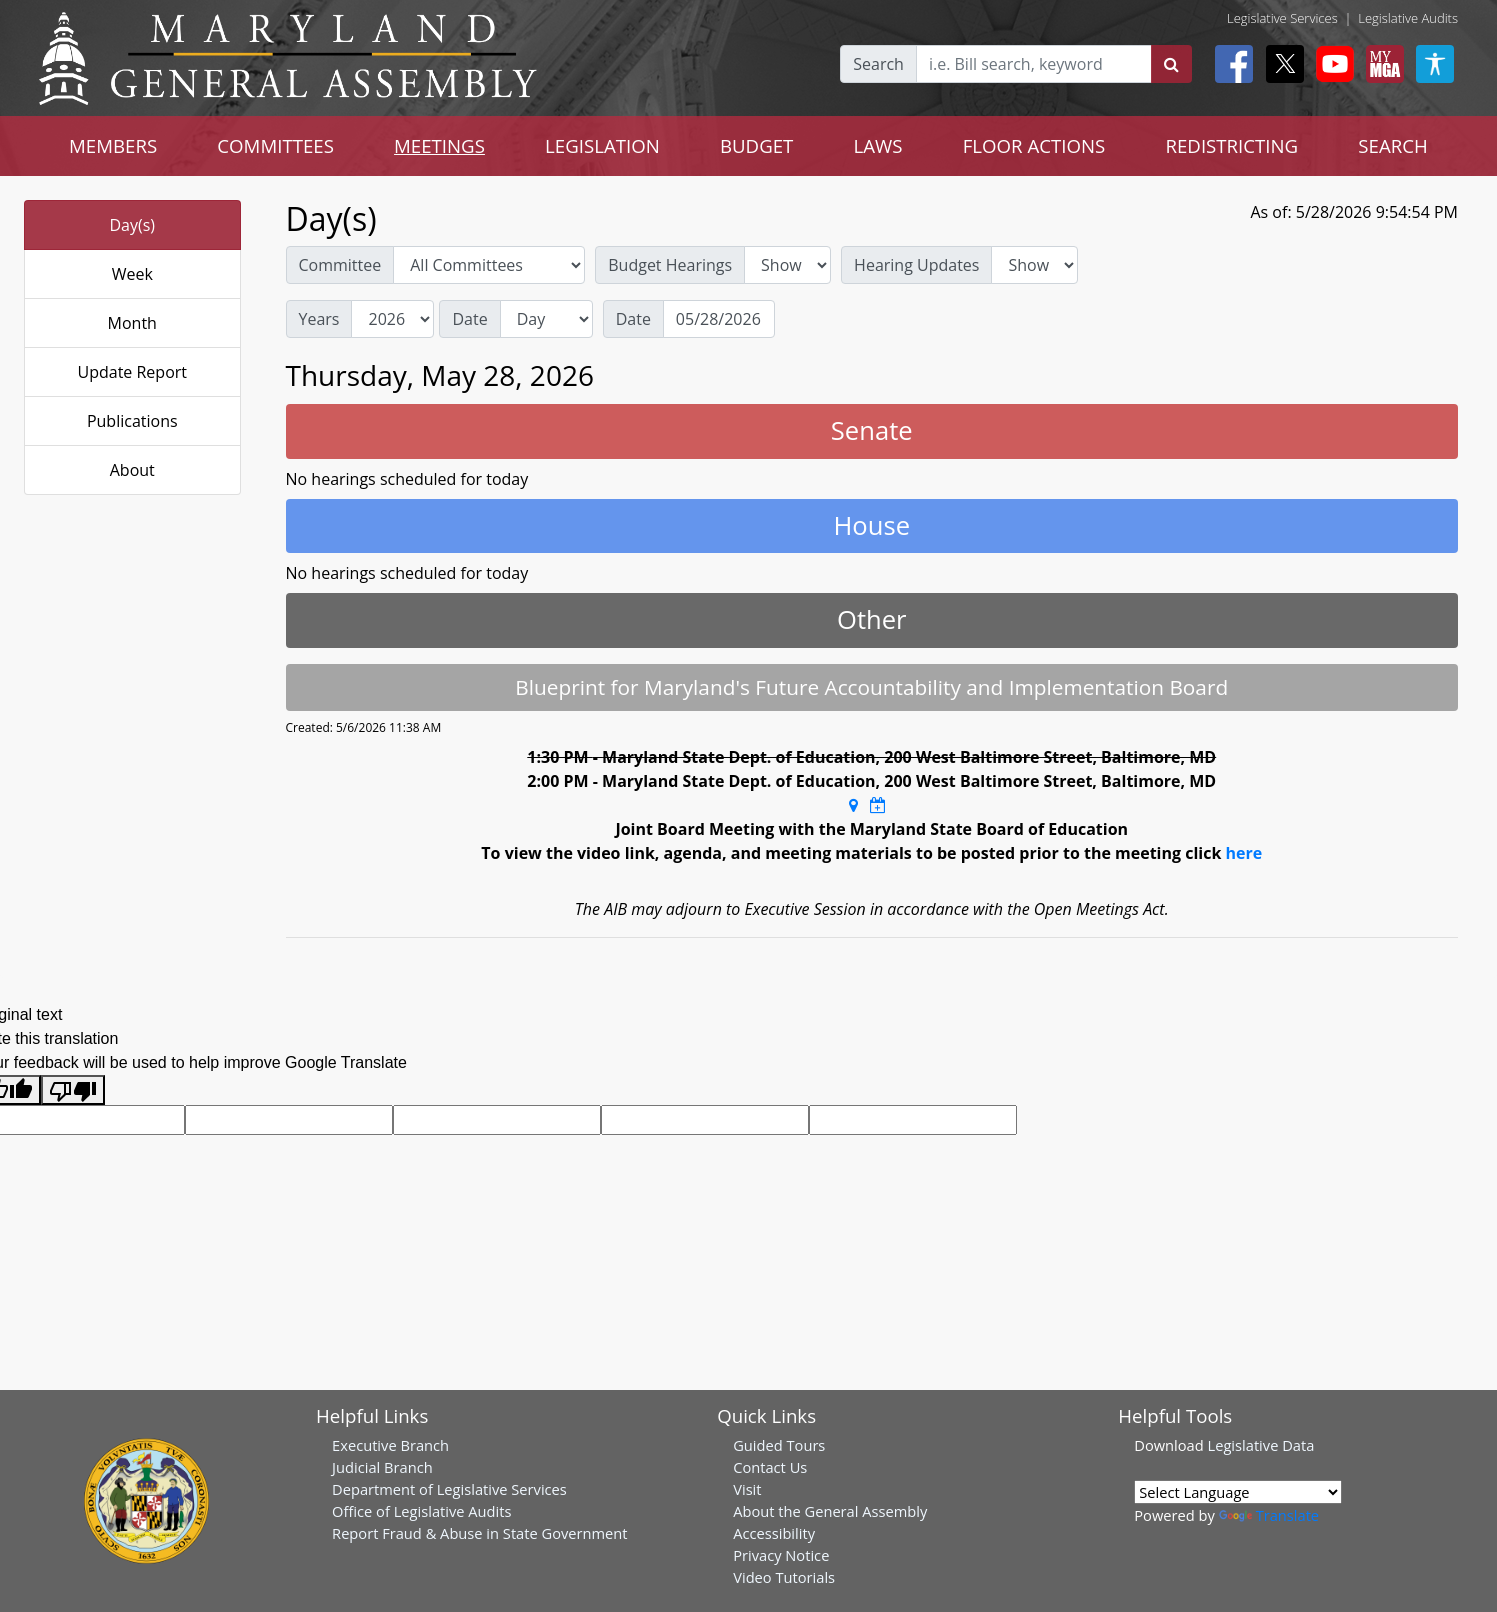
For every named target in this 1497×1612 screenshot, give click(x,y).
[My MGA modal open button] (1381, 64)
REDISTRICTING (1231, 145)
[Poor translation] (73, 1090)
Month (132, 323)
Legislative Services (1282, 18)
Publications (132, 421)
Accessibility (774, 1533)
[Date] (719, 319)
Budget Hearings (670, 265)
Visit (747, 1489)
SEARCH (1392, 145)
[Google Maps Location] (853, 805)
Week (132, 274)
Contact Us (770, 1467)
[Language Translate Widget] (1238, 1492)
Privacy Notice (781, 1555)
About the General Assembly (830, 1511)
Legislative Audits (1408, 18)
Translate (1269, 1515)
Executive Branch (390, 1445)
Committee (340, 265)
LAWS (878, 145)
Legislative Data (1261, 1445)
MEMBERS (113, 145)
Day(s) (132, 225)
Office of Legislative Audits (421, 1511)
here (1243, 853)
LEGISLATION (602, 145)
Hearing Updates (916, 265)
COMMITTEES (275, 145)
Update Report (133, 372)
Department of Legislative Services (449, 1489)
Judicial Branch (382, 1467)
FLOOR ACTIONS (1034, 145)
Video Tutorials (784, 1577)
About (132, 470)
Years (319, 319)
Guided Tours (779, 1445)
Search (878, 64)
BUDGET (756, 145)
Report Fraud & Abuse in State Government (479, 1533)
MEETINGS (439, 145)
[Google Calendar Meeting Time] (878, 805)
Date (469, 319)
